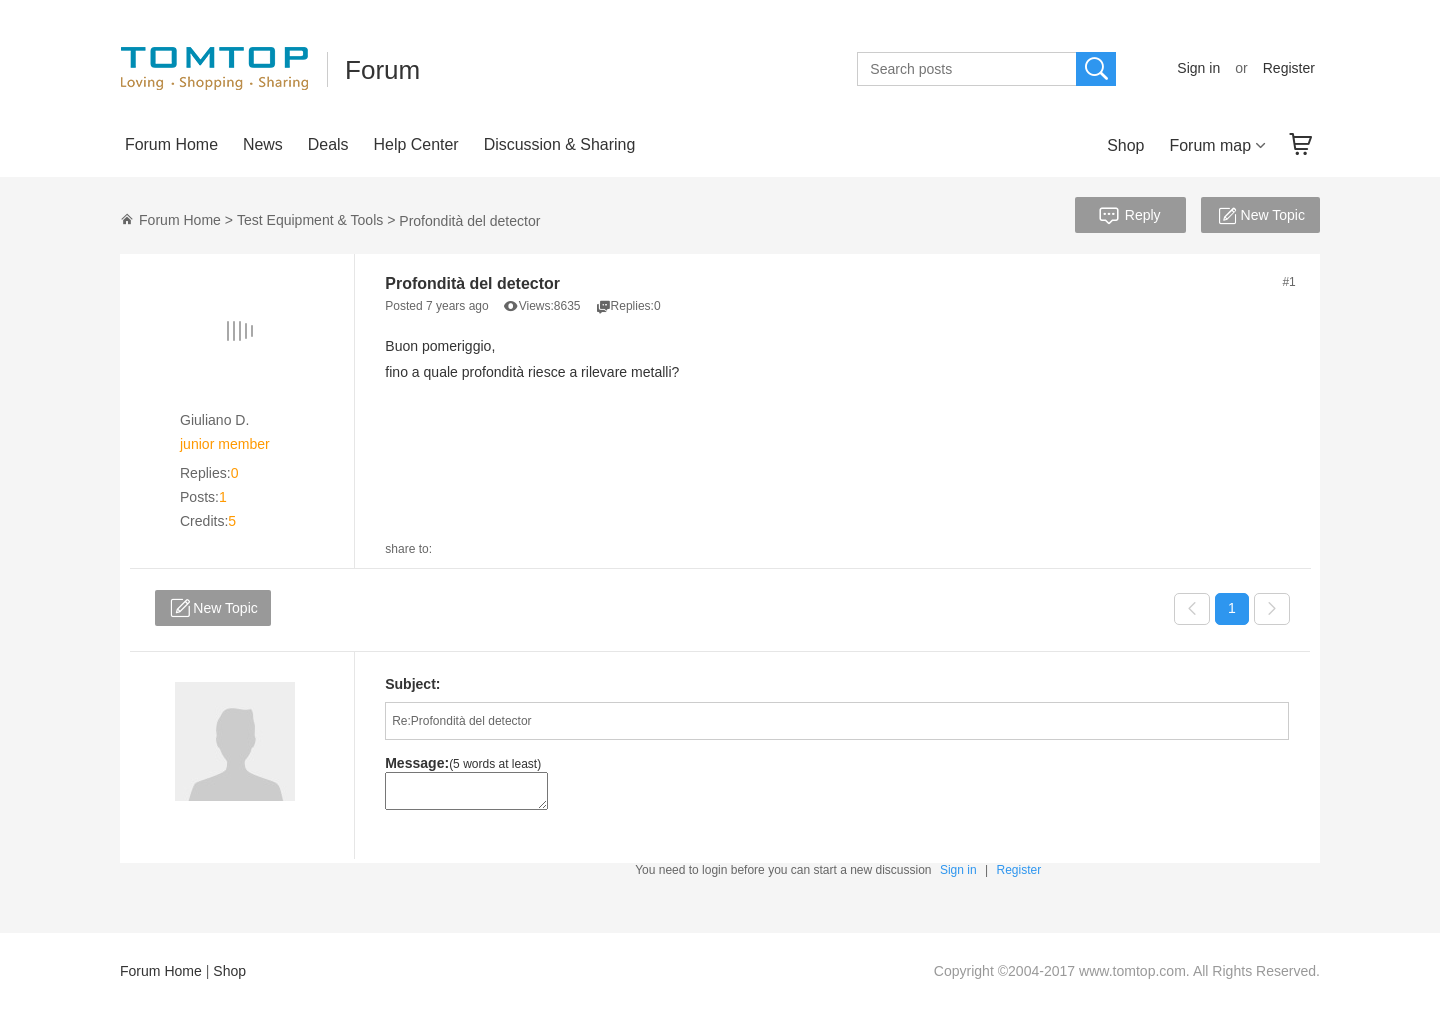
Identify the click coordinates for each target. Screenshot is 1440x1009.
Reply (1128, 217)
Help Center (416, 144)
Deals (328, 144)
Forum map (1210, 145)
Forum (382, 70)
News (263, 144)
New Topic (1259, 217)
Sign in (1198, 68)
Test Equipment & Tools (310, 220)
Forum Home (171, 144)
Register (1289, 68)
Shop (1125, 145)
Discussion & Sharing (560, 144)
